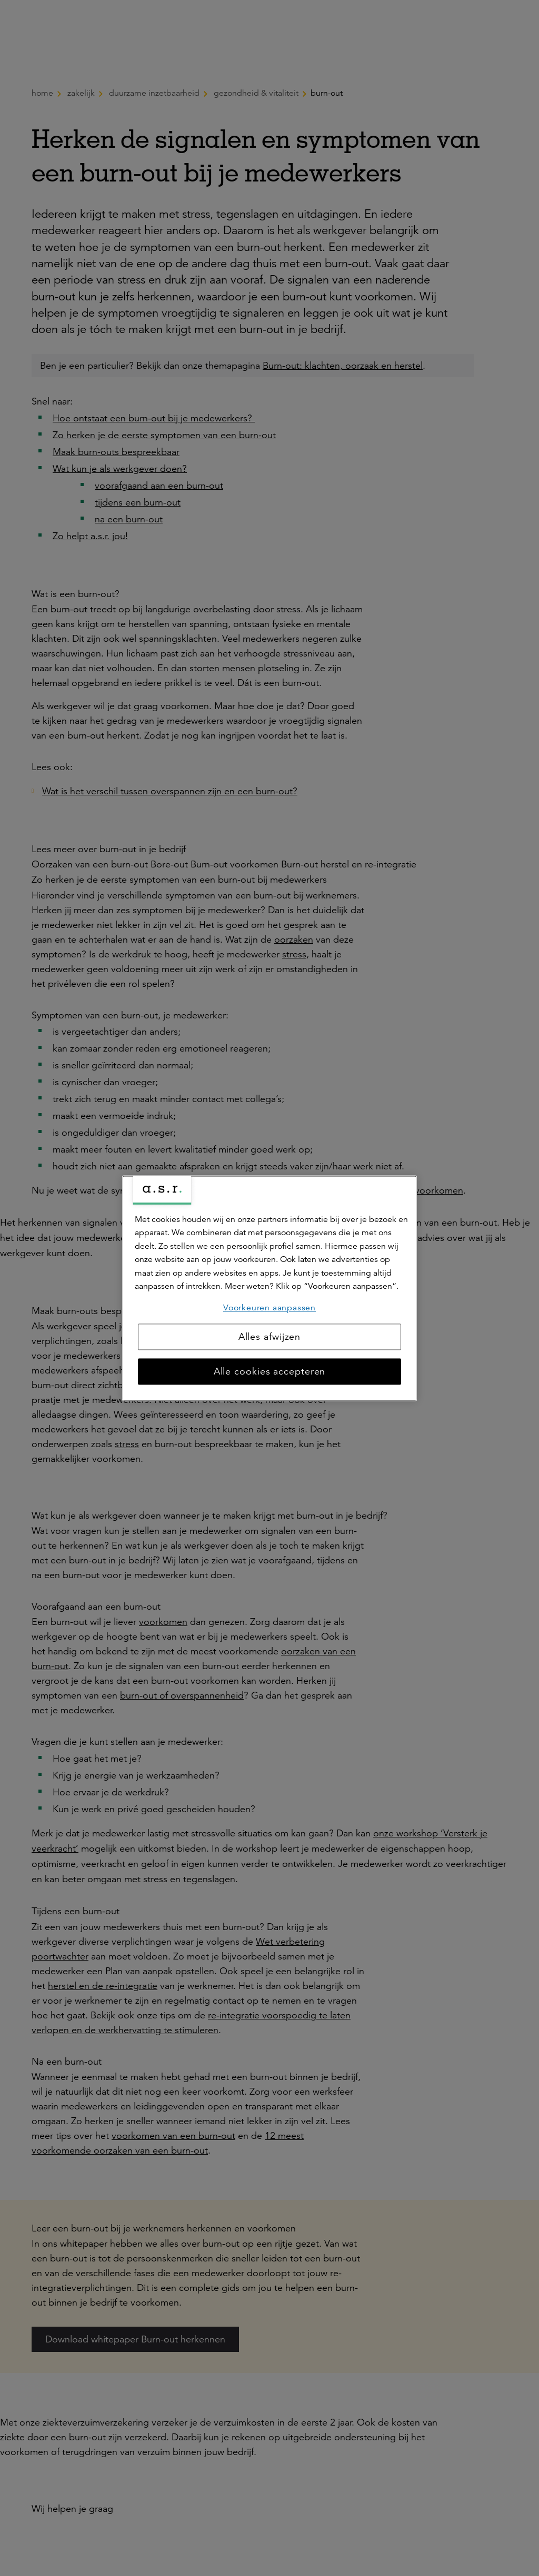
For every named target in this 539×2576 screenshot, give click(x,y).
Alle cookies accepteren (270, 1371)
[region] (269, 1288)
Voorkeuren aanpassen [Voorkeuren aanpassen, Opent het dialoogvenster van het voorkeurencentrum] (269, 1307)
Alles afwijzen (269, 1336)
